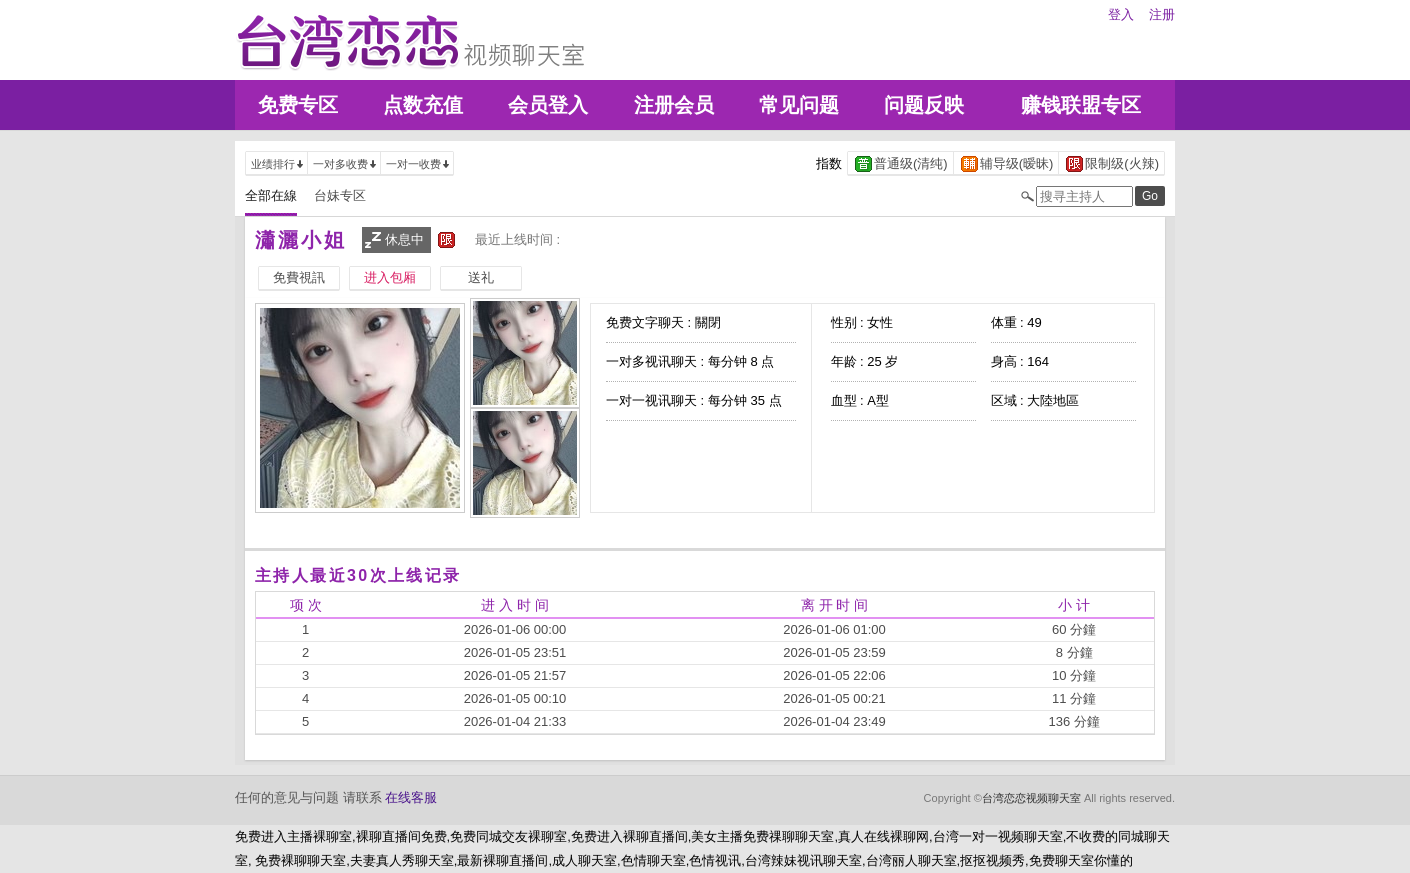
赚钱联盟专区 (1081, 105)
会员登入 (548, 105)
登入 (1121, 14)
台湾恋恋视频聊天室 (1031, 798)
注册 (1162, 14)
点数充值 (423, 105)
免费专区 (298, 105)
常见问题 (799, 105)
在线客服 (411, 797)
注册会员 (674, 105)
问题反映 (924, 105)
